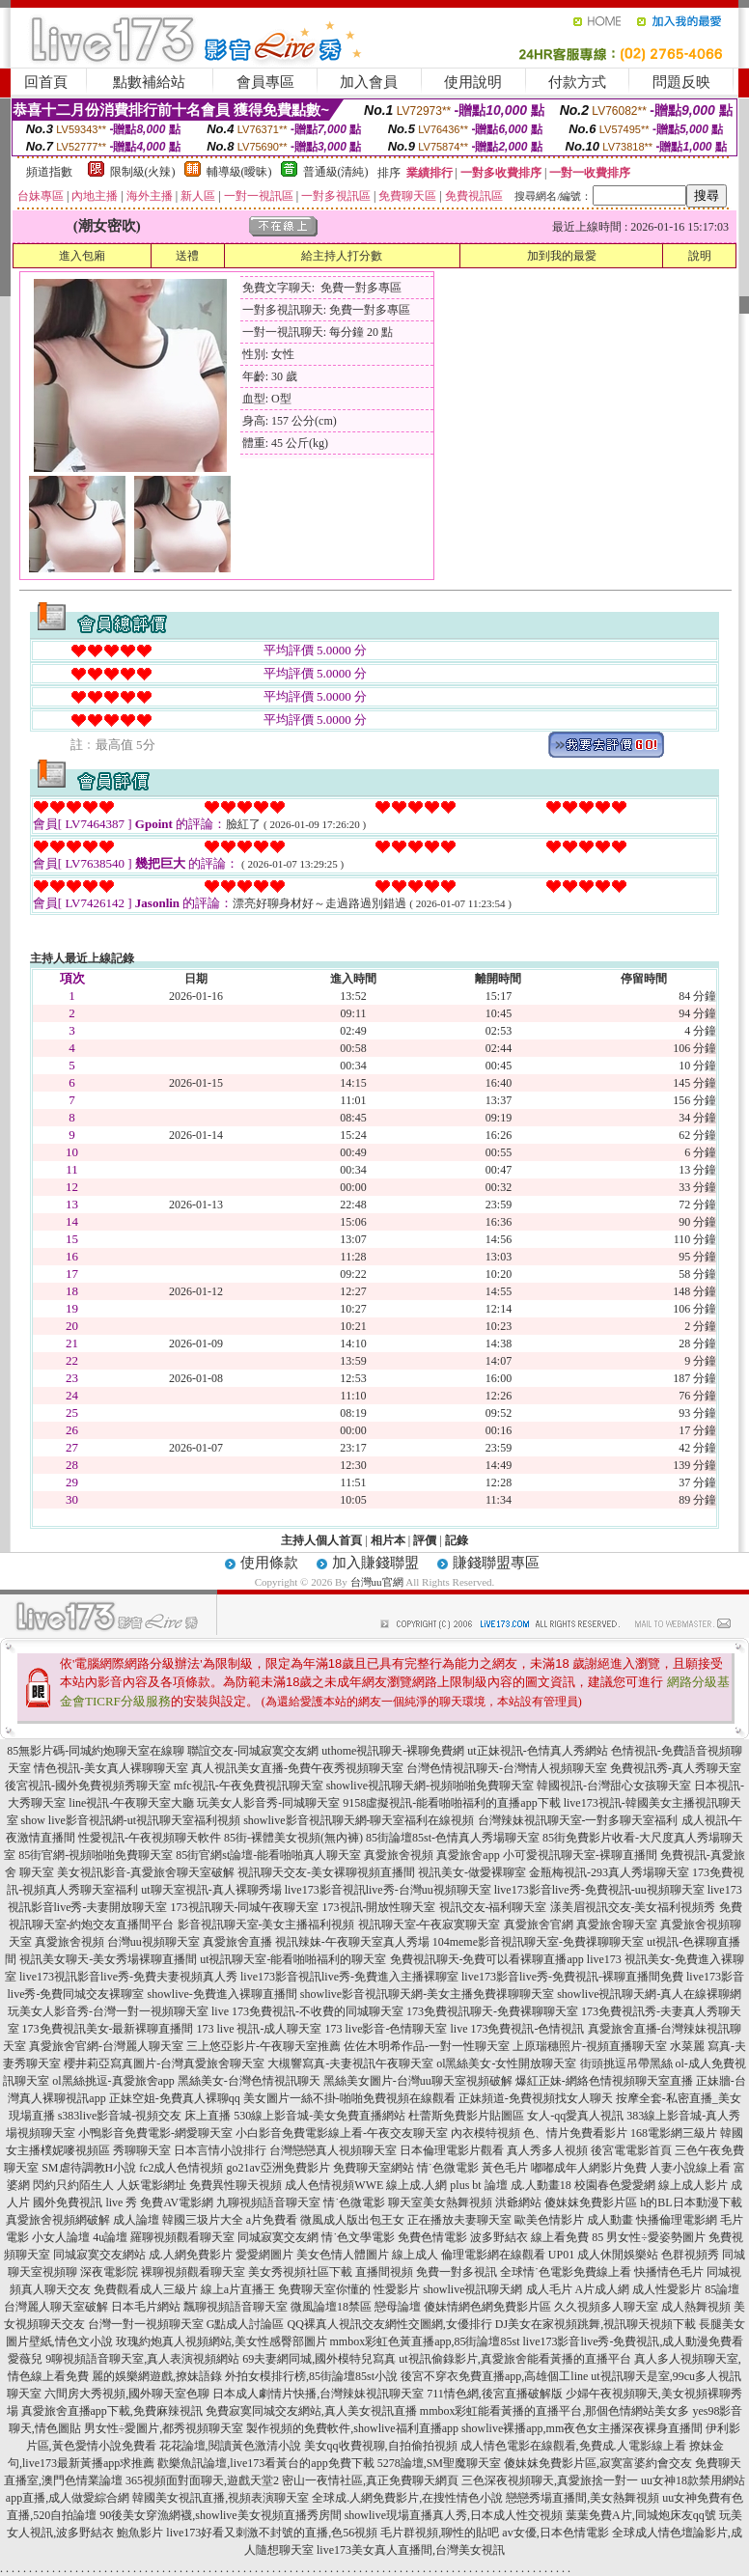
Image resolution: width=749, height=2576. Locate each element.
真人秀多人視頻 (547, 2150)
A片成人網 (602, 2289)
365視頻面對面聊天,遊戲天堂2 (202, 2480)
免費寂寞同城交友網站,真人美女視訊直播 (311, 2411)
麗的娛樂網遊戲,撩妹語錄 (157, 2376)
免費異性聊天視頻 (235, 2185)
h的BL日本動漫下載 (690, 2202)
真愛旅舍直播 (237, 1942)
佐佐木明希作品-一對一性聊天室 (427, 2046)
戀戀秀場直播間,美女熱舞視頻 (582, 2498)
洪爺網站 (518, 2202)
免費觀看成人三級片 (146, 2289)
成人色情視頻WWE (334, 2185)
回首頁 (46, 82)
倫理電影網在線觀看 (493, 2254)
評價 (424, 1540)
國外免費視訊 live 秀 (85, 2202)
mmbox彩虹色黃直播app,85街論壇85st (425, 2341)
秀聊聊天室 (142, 2150)
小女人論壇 (61, 2237)
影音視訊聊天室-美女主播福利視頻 (266, 1924)
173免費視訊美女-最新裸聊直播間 (108, 2029)
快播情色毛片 (669, 2272)
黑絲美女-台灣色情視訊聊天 (249, 2081)
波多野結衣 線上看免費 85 (536, 2237)
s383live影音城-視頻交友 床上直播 (145, 2115)
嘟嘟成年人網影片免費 (589, 2167)
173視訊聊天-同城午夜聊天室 (245, 1907)
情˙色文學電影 (358, 2237)
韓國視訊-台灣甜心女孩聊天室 (614, 1785)
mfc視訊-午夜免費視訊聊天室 (248, 1785)
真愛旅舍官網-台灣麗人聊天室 (106, 2046)
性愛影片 (397, 2289)
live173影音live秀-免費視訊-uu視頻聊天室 (599, 1890)
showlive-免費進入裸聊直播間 (222, 1994)
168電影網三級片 (673, 2133)
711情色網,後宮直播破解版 (495, 2393)
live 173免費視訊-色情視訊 (518, 2029)
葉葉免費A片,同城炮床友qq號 (641, 2515)
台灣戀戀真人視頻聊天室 (333, 2150)
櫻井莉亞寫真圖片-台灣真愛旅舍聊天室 (164, 2063)
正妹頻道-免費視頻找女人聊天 (535, 2098)
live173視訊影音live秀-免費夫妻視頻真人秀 (128, 1976)
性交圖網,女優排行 (444, 2324)
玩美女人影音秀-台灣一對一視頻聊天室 (108, 2011)
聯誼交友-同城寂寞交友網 (253, 1751)
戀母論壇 (397, 2306)
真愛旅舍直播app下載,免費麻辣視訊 (112, 2411)
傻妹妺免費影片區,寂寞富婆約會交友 (598, 2463)
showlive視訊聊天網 (472, 2289)
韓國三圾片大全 (202, 2220)
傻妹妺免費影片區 (590, 2202)
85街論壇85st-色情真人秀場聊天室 (453, 1837)
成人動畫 (610, 2220)
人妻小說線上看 (690, 2167)
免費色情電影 (432, 2237)
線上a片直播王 (238, 2289)
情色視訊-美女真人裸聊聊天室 (111, 1768)
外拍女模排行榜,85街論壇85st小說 (311, 2376)
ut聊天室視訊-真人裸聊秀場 (211, 1890)
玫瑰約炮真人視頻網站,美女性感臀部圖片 (221, 2341)
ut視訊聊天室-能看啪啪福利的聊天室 (293, 1959)
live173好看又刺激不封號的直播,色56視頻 (271, 2532)
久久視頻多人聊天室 (606, 2306)
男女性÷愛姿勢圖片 (656, 2237)
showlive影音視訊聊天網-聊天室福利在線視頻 (358, 1820)
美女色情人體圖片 (342, 2254)
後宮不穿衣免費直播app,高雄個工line (494, 2376)
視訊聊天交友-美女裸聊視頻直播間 (326, 1872)
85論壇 (722, 2289)
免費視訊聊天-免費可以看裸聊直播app (487, 1959)
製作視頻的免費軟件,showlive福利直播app (352, 2428)
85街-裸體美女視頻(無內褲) (293, 1837)
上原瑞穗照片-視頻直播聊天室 (590, 2046)
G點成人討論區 (246, 2324)
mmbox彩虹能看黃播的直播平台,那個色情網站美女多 (555, 2411)
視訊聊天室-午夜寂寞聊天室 (429, 1924)
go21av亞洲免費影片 (278, 2167)
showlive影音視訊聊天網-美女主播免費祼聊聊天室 (427, 1994)
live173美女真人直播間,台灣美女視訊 (411, 2550)
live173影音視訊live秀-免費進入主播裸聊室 (349, 1976)
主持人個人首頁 (321, 1540)
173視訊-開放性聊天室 (379, 1907)
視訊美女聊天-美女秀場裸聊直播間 (108, 1959)
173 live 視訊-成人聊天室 (259, 2029)
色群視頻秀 (690, 2254)
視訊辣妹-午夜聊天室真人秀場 (352, 1942)
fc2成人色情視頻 (181, 2167)
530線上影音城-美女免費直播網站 (319, 2115)
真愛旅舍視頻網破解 (58, 2220)
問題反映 (681, 82)
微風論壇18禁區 (331, 2306)
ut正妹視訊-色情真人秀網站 (537, 1751)
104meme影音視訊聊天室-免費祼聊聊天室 (538, 1942)
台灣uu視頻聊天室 (153, 1942)
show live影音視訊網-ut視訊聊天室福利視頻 (131, 1820)
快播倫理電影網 (676, 2220)
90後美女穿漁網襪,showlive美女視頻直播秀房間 (220, 2515)
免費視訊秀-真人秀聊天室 (675, 1768)
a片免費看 (271, 2220)
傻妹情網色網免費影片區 (487, 2306)
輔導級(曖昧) (239, 172)
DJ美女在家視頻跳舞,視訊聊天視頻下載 (595, 2324)
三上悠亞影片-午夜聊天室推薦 (263, 2046)
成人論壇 (136, 2220)
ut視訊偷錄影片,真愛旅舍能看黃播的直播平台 (514, 2359)
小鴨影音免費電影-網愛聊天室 (155, 2133)
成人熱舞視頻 (696, 2306)
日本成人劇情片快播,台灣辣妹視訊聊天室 (318, 2393)
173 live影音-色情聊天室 (386, 2029)
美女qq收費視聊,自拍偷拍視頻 (381, 2445)
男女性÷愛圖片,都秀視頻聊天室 (164, 2428)
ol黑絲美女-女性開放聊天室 (506, 2063)
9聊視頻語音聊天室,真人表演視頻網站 (142, 2359)
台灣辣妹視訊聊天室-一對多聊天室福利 (578, 1820)
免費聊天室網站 (373, 2167)
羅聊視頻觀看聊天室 (182, 2237)
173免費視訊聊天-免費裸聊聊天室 (492, 2011)
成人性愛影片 (667, 2289)
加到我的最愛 (561, 256)
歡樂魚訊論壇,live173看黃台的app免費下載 (265, 2463)
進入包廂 (82, 256)
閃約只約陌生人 (73, 2185)
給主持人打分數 (341, 256)
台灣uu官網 (376, 1582)
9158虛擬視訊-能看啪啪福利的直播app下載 (451, 1803)
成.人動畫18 (541, 2185)
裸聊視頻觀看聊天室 (193, 2272)
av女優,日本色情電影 (555, 2532)
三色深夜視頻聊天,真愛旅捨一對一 (549, 2480)
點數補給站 (149, 82)
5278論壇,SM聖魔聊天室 (439, 2463)
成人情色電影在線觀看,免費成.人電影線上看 (573, 2445)
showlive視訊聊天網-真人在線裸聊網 (649, 1994)
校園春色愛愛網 (614, 2185)
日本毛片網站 (145, 2306)
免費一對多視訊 (456, 2272)
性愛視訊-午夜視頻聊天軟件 (149, 1837)
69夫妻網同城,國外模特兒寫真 (319, 2359)
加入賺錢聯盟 (375, 1562)
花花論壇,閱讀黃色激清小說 (230, 2445)
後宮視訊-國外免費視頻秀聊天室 (88, 1785)
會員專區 (265, 82)
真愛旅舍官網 (538, 1924)
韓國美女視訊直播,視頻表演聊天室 (220, 2498)
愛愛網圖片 (264, 2254)
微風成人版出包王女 (352, 2220)
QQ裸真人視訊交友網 (341, 2324)
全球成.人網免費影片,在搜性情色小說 (407, 2498)
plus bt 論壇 (478, 2185)
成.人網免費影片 (191, 2254)
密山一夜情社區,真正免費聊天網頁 (370, 2480)
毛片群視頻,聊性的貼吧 (439, 2532)
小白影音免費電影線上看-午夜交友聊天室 (342, 2133)
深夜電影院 (109, 2272)
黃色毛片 (505, 2167)
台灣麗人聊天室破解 (56, 2306)
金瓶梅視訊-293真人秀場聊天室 (609, 1872)
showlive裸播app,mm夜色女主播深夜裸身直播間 (582, 2428)
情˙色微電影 (448, 2167)
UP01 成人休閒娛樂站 (603, 2254)
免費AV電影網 (176, 2202)
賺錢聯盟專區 (496, 1562)
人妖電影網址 (151, 2185)
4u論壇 (110, 2237)
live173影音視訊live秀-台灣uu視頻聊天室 (388, 1890)
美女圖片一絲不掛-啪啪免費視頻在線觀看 (349, 2098)
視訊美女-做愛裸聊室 (472, 1872)
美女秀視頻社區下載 (300, 2272)
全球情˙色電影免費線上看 (565, 2272)
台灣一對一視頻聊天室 (146, 2324)
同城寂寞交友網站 (99, 2254)
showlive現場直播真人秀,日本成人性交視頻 (454, 2515)
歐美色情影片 (549, 2220)
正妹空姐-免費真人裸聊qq (174, 2098)
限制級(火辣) (143, 172)
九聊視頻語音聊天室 (268, 2202)
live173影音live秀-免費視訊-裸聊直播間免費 (572, 1976)
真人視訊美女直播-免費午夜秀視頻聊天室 (297, 1768)
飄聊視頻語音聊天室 (235, 2306)
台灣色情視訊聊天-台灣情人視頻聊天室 (506, 1768)
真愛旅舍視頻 (398, 1855)
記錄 (456, 1540)
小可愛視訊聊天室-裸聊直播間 (580, 1855)
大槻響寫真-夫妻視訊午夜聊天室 (350, 2063)
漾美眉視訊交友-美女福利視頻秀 (633, 1907)
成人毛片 (549, 2289)
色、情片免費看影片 (575, 2133)
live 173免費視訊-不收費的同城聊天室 (307, 2011)
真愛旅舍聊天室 (616, 1924)
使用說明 (473, 82)
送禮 (187, 256)
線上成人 (415, 2254)
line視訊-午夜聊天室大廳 (131, 1803)
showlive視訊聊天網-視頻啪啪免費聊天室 (430, 1785)
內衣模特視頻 (485, 2133)
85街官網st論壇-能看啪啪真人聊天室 (268, 1855)
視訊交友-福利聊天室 (493, 1907)
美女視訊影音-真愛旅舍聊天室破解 (146, 1872)
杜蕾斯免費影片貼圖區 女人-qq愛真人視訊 (516, 2115)
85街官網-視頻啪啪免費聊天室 (95, 1855)
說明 (699, 256)
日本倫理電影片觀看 (452, 2150)
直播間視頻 (384, 2272)
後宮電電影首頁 (631, 2150)
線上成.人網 (416, 2185)
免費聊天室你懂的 (324, 2289)
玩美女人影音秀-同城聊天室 (268, 1803)
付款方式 (577, 82)
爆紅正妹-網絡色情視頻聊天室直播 (604, 2081)
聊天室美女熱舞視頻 (440, 2202)
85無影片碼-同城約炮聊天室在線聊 (95, 1751)
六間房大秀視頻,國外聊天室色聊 (126, 2393)
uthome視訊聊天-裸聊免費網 (392, 1751)
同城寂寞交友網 (278, 2237)
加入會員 (369, 82)
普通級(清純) (336, 172)
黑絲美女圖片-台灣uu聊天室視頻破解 (418, 2081)
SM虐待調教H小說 (89, 2167)
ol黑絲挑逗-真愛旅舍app (113, 2081)
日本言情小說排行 (220, 2150)
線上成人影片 (693, 2185)
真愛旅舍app (467, 1855)
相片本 (388, 1540)
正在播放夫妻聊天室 (459, 2220)
